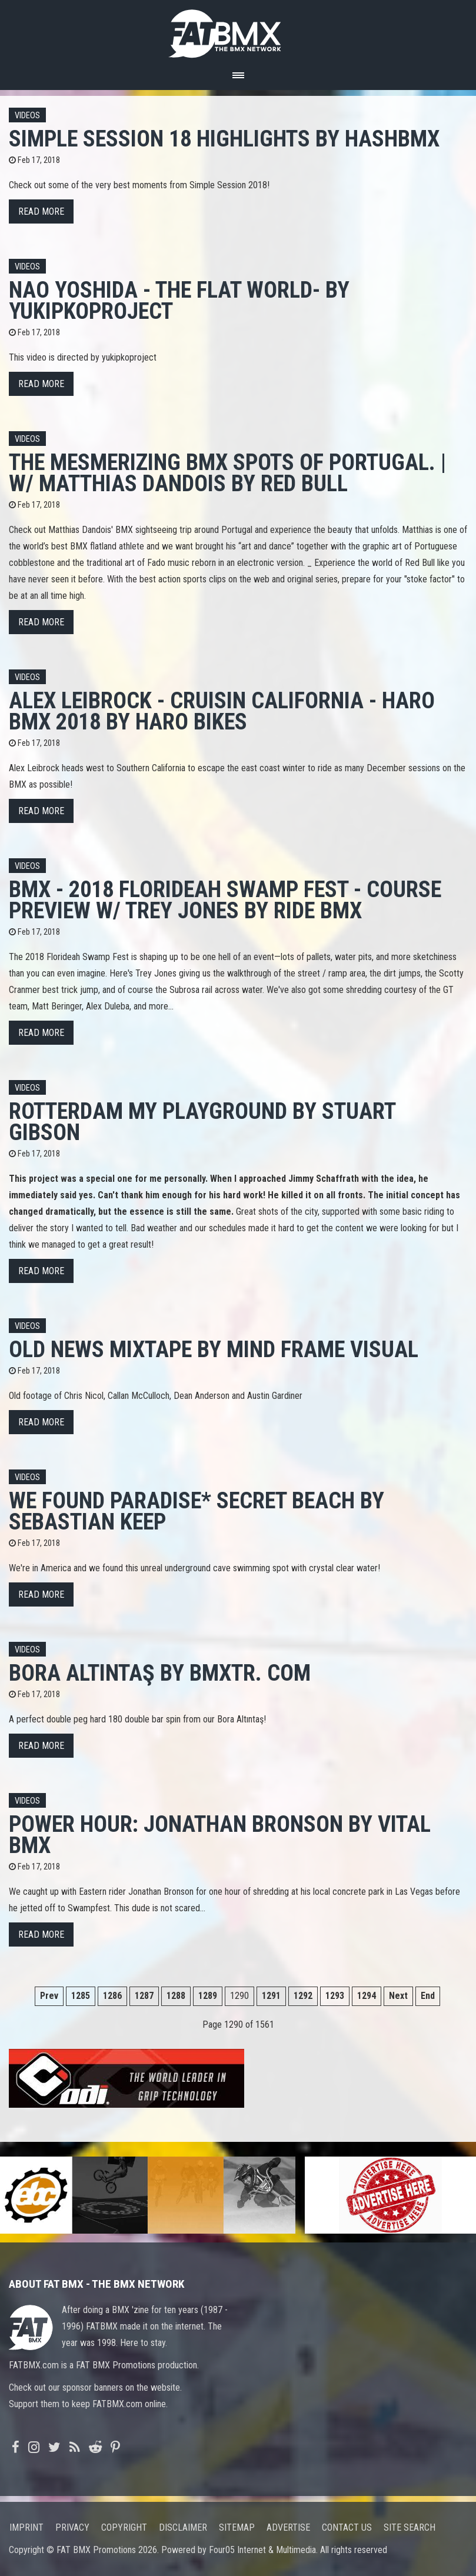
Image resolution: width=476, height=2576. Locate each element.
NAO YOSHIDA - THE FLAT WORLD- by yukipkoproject (179, 300)
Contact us (347, 2527)
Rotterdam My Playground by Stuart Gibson (202, 1121)
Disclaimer (183, 2527)
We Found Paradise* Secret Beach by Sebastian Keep (196, 1511)
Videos (27, 116)
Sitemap (237, 2527)
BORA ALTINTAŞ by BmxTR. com (160, 1672)
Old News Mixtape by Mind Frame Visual (213, 1349)
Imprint (26, 2527)
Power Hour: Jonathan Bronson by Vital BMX (220, 1834)
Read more (41, 211)
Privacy (72, 2527)
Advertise (288, 2527)
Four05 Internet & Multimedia (262, 2549)
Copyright (124, 2527)
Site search (409, 2527)
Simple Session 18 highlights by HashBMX (224, 138)
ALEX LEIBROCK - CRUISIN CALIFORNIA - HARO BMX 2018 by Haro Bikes (222, 711)
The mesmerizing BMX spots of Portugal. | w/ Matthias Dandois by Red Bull (227, 472)
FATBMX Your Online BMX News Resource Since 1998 (238, 30)
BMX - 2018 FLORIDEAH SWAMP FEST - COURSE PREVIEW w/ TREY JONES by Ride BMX (225, 900)
